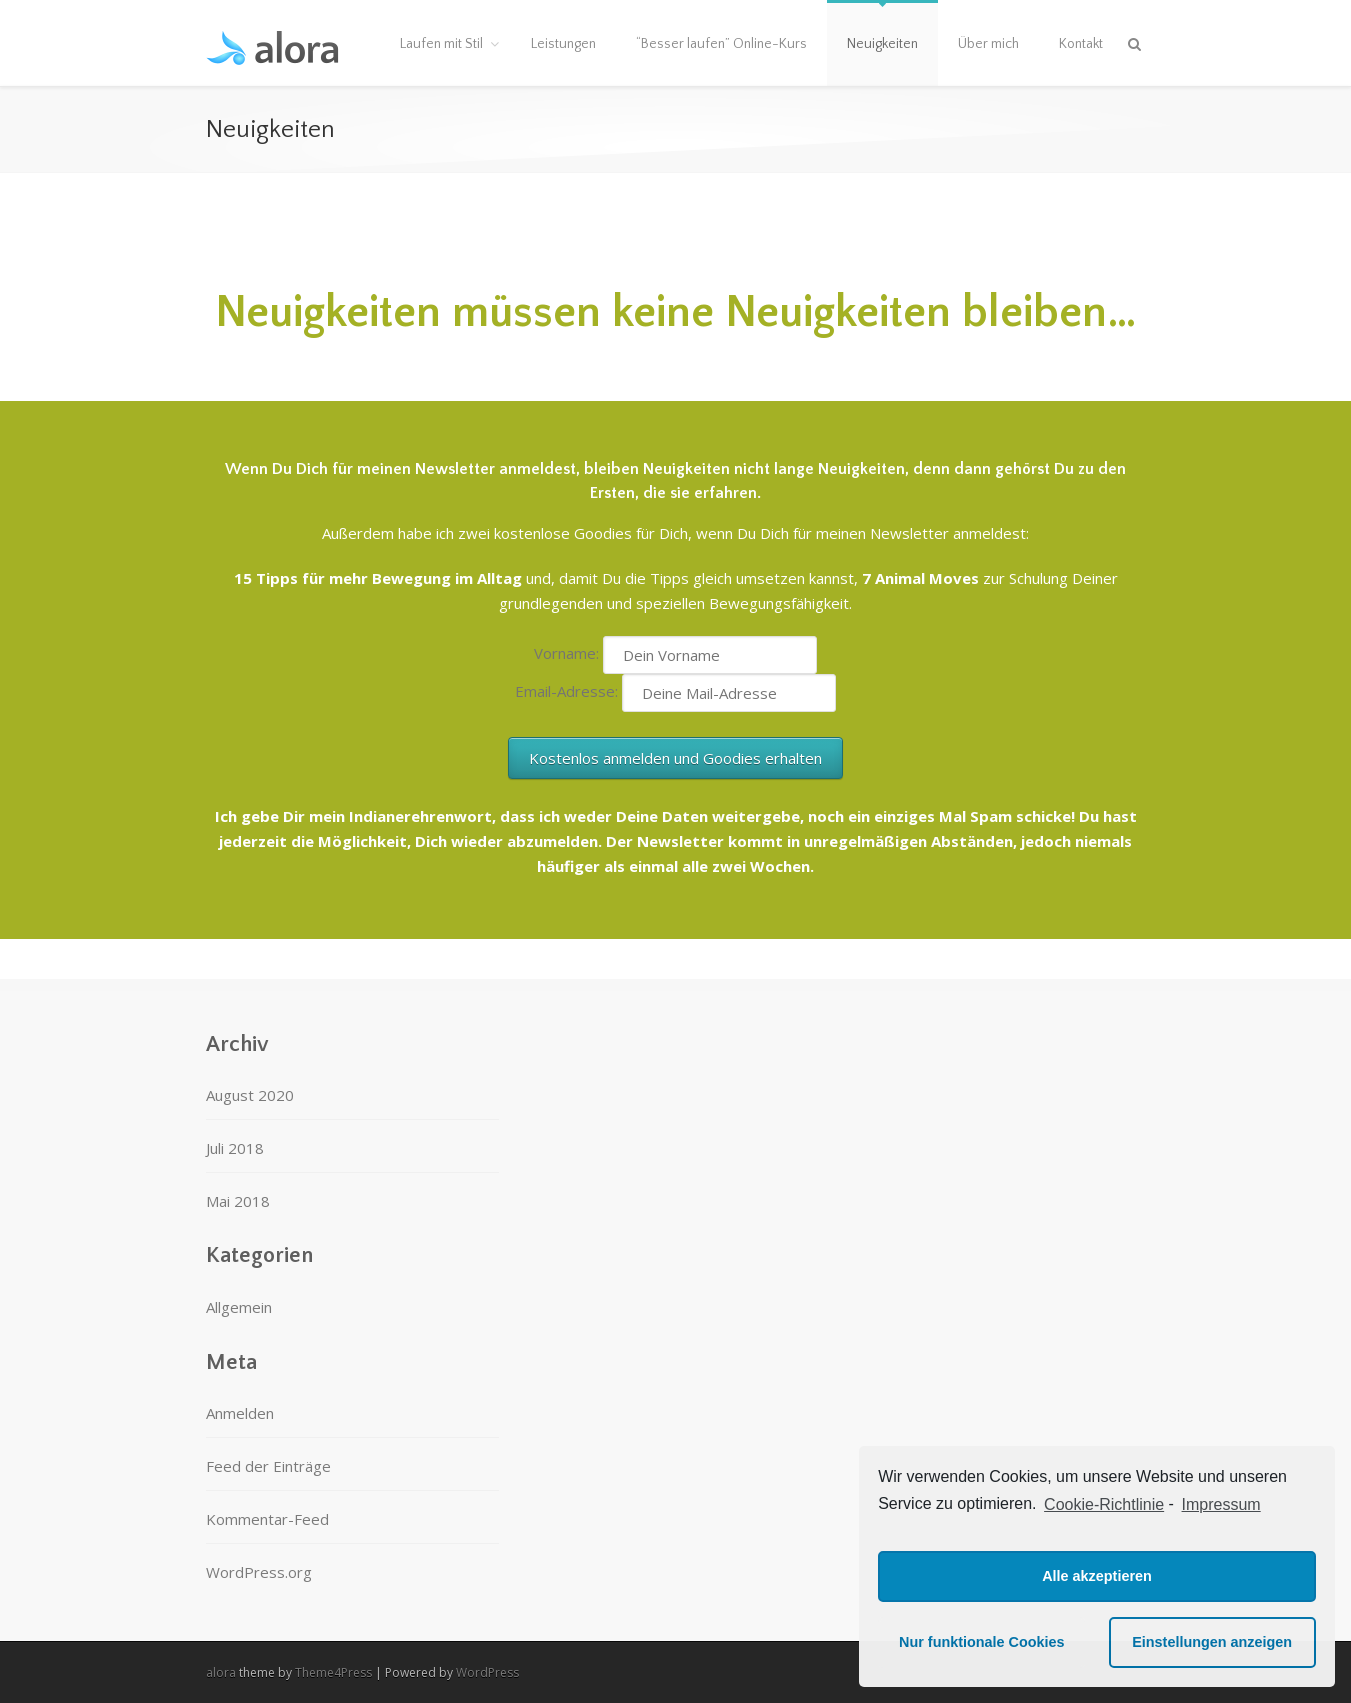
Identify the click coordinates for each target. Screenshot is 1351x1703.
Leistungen (563, 44)
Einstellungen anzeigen (1212, 1642)
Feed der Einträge (268, 1466)
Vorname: (568, 653)
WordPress (487, 1672)
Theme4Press (333, 1672)
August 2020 (250, 1095)
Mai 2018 (238, 1201)
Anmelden (240, 1413)
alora (221, 1672)
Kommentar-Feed (267, 1519)
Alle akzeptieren (1097, 1576)
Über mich (988, 44)
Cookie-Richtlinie (1104, 1504)
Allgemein (239, 1307)
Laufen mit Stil (441, 44)
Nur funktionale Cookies (982, 1642)
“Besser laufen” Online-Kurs (721, 44)
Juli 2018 (235, 1148)
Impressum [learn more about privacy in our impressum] (1221, 1504)
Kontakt (1081, 44)
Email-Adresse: (568, 691)
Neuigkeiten (882, 44)
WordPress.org (259, 1572)
